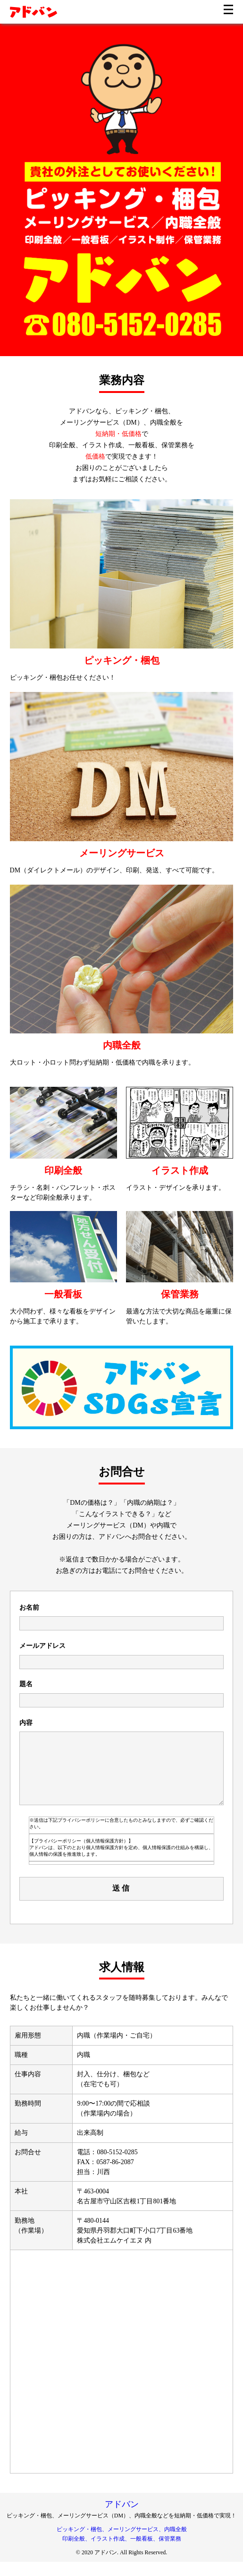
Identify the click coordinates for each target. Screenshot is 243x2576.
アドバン (122, 2518)
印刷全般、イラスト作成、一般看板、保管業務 (121, 2553)
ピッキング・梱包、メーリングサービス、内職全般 (122, 2543)
